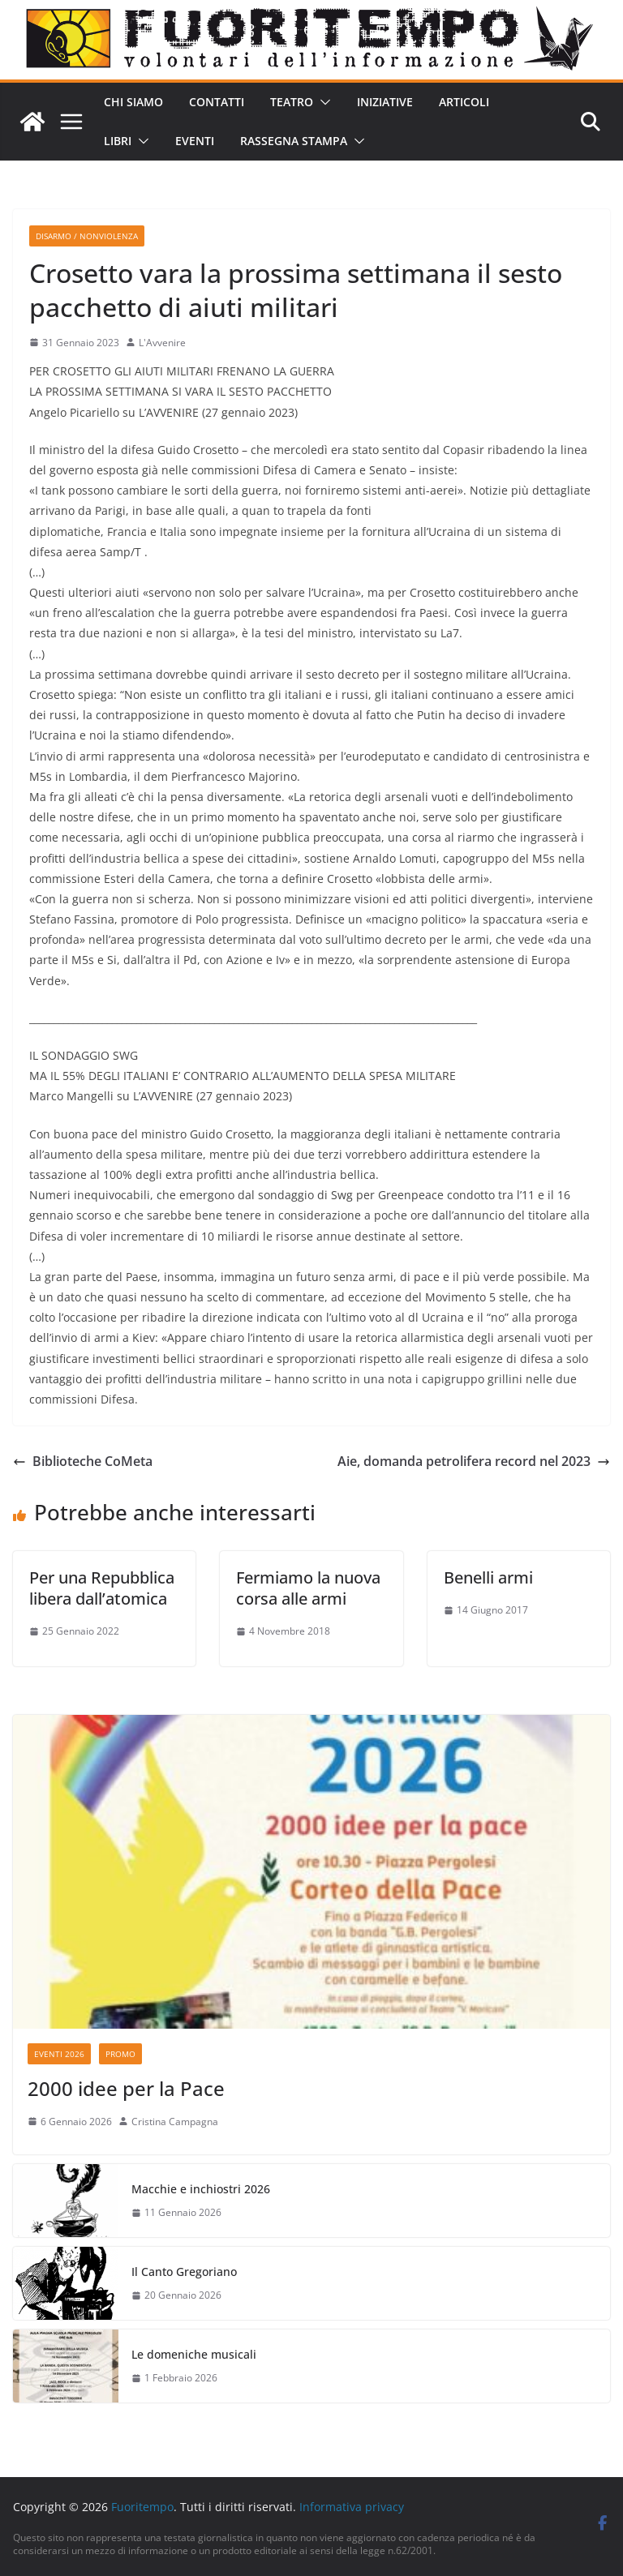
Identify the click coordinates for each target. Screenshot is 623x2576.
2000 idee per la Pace (126, 2088)
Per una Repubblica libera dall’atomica (101, 1588)
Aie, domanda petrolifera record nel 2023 (473, 1461)
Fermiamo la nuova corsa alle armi (308, 1588)
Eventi (194, 140)
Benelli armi (488, 1577)
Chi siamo (133, 101)
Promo (120, 2054)
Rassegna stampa (293, 140)
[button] (322, 102)
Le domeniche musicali (193, 2354)
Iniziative (385, 101)
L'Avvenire (162, 342)
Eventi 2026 (59, 2054)
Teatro (291, 101)
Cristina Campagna (174, 2121)
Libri (117, 140)
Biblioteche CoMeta (83, 1461)
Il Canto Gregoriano (184, 2271)
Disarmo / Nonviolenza (87, 236)
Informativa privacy (351, 2506)
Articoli (464, 101)
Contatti (216, 101)
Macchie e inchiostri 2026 (200, 2189)
